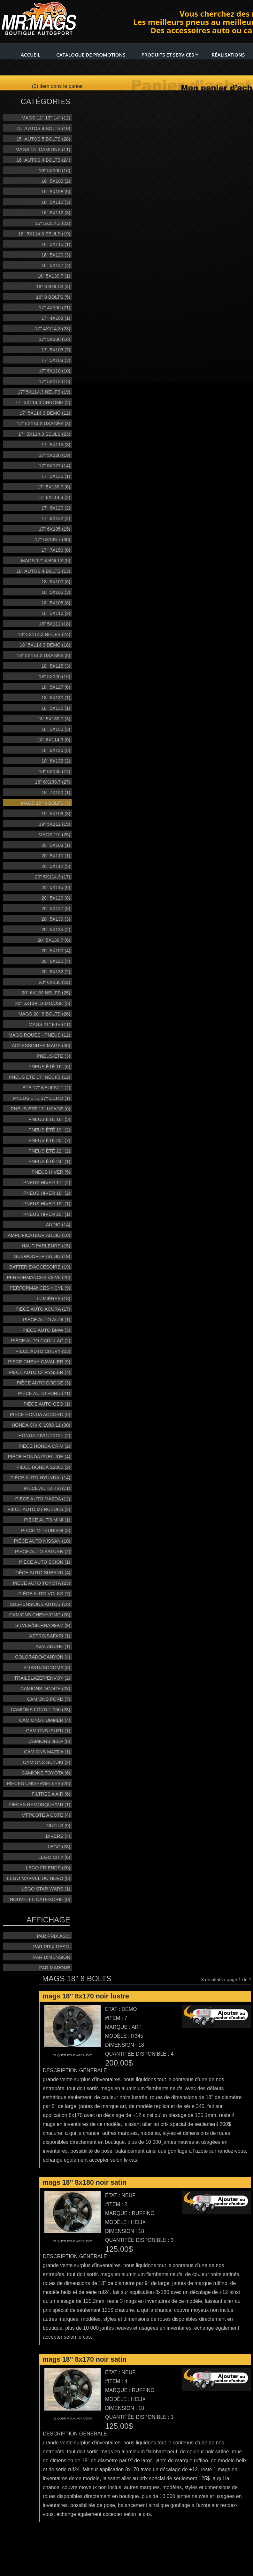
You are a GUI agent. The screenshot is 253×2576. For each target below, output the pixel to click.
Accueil (30, 54)
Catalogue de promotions (90, 54)
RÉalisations (228, 54)
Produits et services (170, 54)
